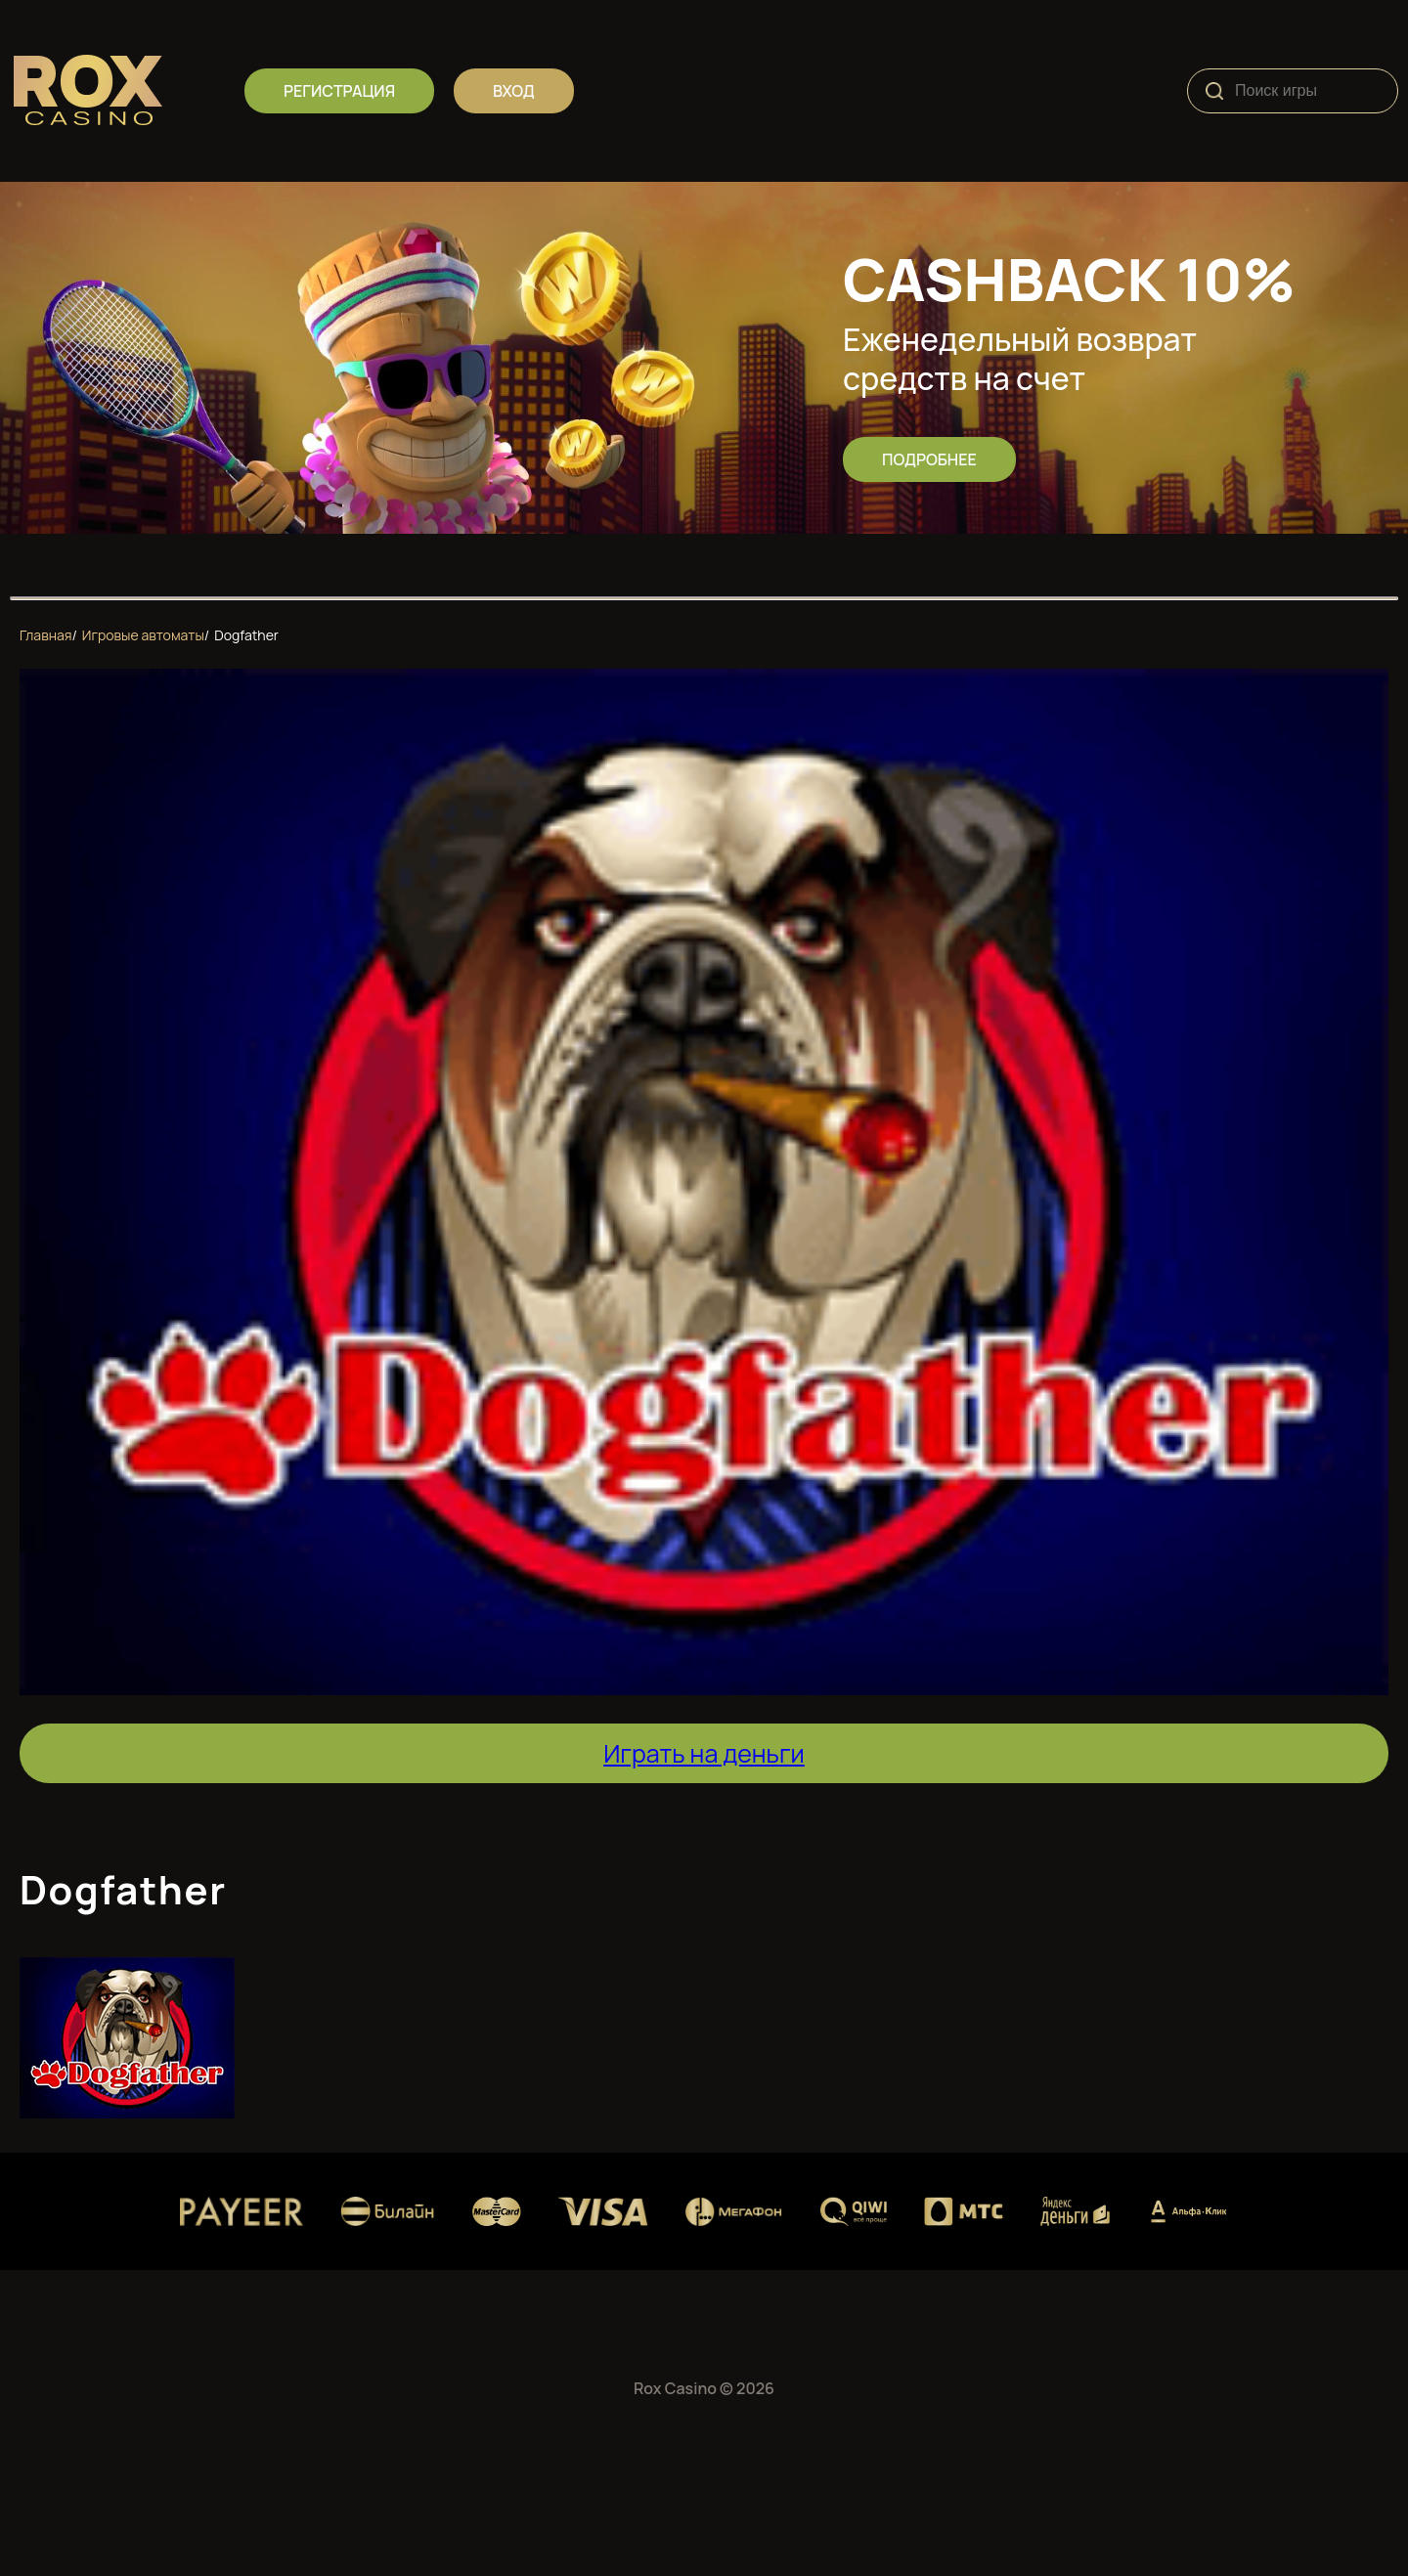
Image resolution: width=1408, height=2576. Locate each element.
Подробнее (929, 459)
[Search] (1214, 91)
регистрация (339, 91)
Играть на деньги (704, 1753)
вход (514, 91)
